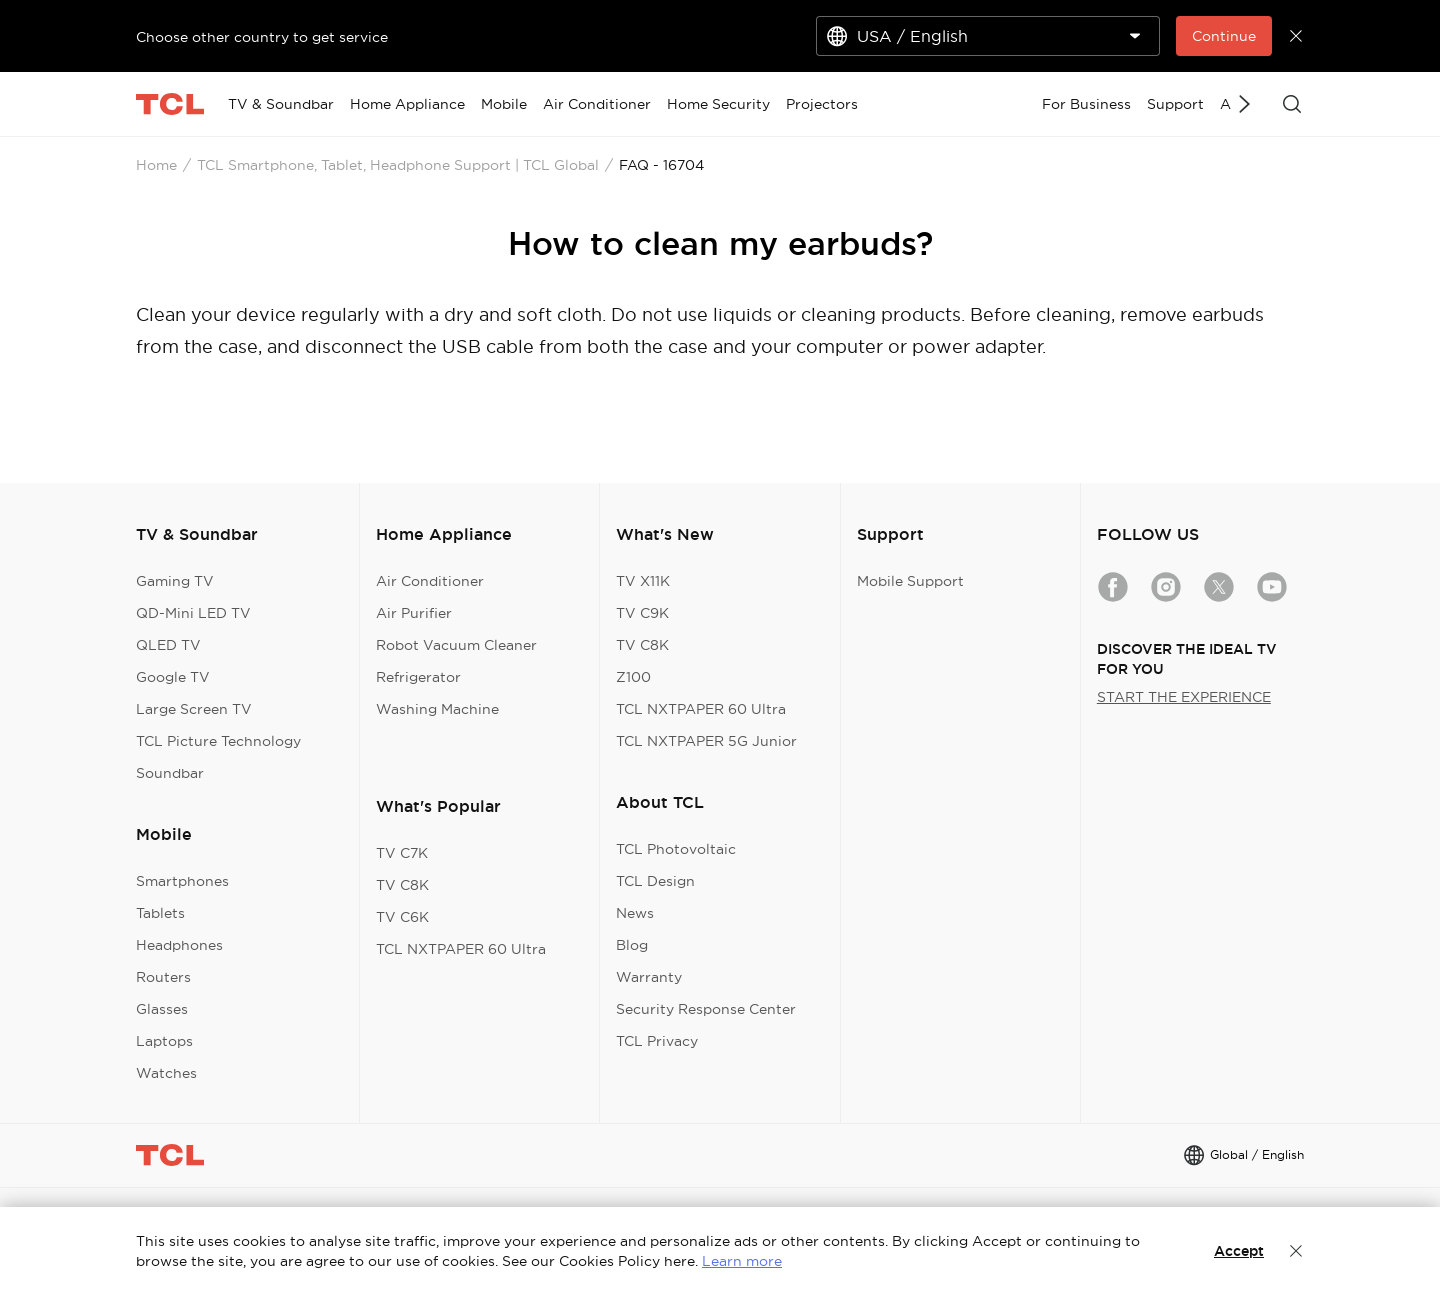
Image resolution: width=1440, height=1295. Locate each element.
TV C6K (402, 917)
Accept (1239, 1251)
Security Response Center (706, 1009)
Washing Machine (437, 709)
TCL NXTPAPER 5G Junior (706, 741)
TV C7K (402, 853)
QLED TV (168, 645)
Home (156, 165)
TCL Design (655, 881)
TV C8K (402, 885)
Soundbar (170, 773)
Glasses (162, 1009)
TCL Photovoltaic (676, 849)
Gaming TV (175, 581)
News (635, 913)
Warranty (649, 977)
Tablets (160, 913)
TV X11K (643, 581)
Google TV (173, 677)
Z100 (633, 677)
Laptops (164, 1041)
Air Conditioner (430, 581)
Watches (166, 1073)
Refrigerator (418, 677)
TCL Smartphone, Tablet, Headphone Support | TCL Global (398, 165)
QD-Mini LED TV (193, 613)
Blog (632, 945)
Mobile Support (910, 581)
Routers (163, 977)
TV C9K (642, 613)
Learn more (742, 1261)
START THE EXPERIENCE (1184, 697)
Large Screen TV (194, 709)
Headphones (179, 945)
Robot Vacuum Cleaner (456, 645)
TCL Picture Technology (218, 741)
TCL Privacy (657, 1041)
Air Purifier (414, 613)
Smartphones (182, 881)
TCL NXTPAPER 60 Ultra (461, 949)
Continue (1224, 36)
